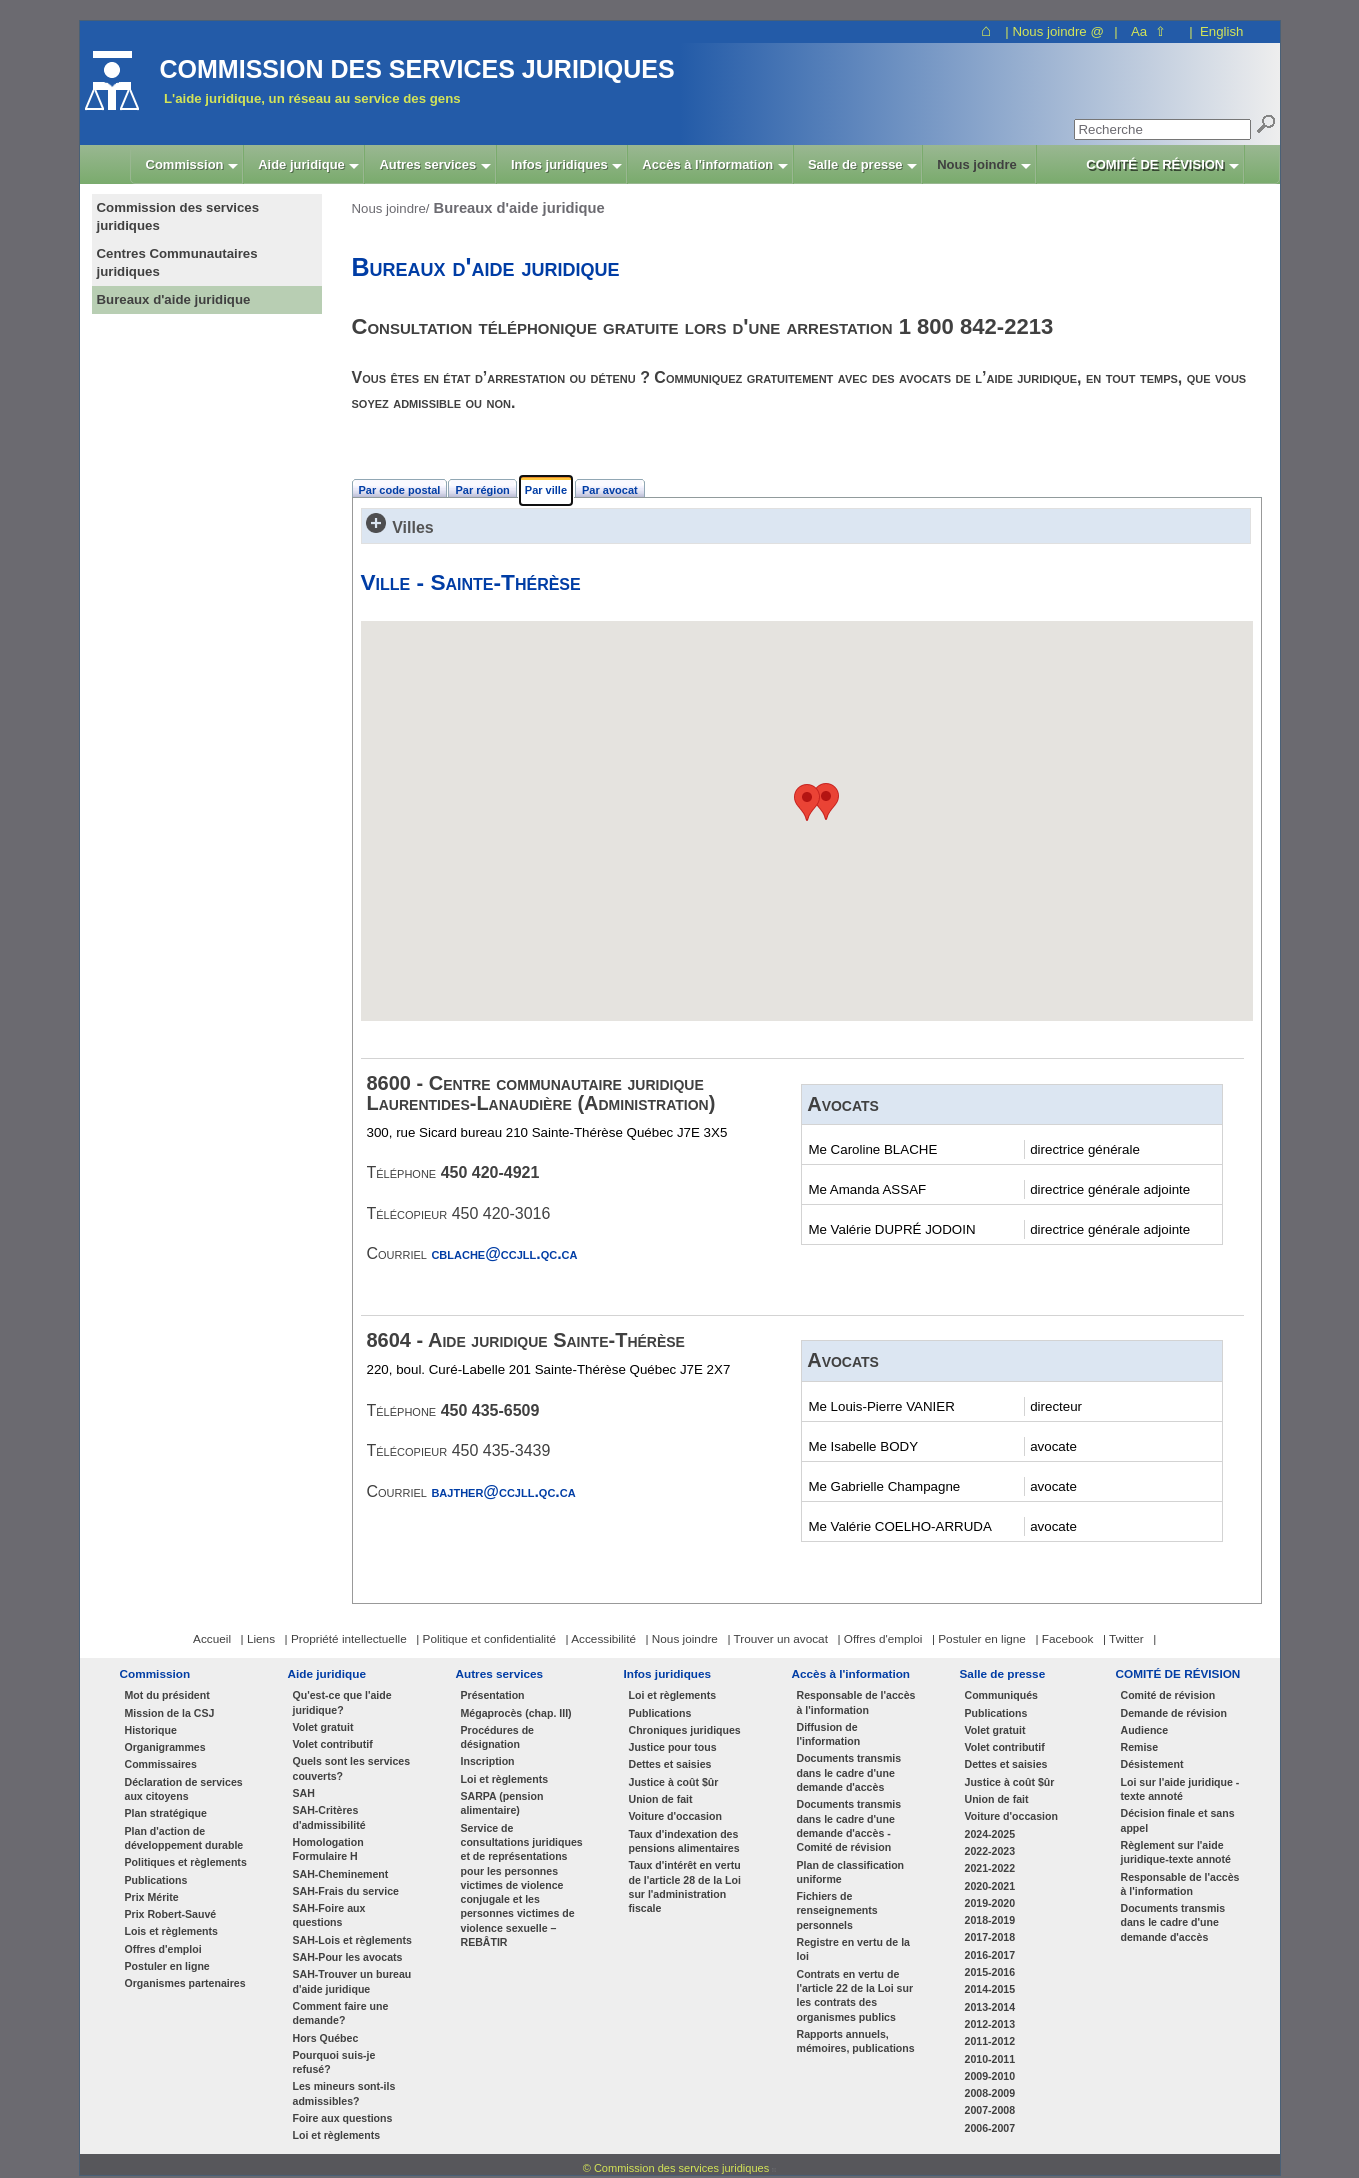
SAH (304, 1793)
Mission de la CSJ (170, 1713)
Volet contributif (333, 1744)
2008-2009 (990, 2093)
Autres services (500, 1673)
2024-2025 (990, 1834)
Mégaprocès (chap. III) (516, 1713)
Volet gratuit (323, 1727)
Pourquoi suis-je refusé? (334, 2062)
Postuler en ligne (167, 1966)
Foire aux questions (343, 2118)
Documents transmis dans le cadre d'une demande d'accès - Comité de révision (849, 1825)
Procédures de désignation (498, 1737)
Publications (156, 1880)
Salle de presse (1003, 1673)
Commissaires (161, 1764)
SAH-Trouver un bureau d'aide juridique (352, 1981)
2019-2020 (990, 1903)
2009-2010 (990, 2076)
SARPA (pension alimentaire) (502, 1803)
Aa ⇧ (1148, 31)
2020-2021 (990, 1886)
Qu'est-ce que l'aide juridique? (342, 1702)
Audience (1145, 1730)
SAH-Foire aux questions (329, 1915)
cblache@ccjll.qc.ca (504, 1253)
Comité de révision (1168, 1695)
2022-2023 (990, 1851)
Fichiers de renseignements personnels (837, 1910)
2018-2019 (990, 1920)
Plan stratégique (166, 1813)
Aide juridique (327, 1673)
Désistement (1152, 1764)
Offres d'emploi (163, 1949)
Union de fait (661, 1799)
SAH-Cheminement (341, 1874)
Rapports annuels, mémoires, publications (856, 2041)
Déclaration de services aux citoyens (184, 1789)
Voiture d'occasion (675, 1816)
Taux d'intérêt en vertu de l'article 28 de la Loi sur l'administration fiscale (685, 1886)
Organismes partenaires (185, 1983)
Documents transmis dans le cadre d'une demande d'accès (849, 1772)
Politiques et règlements (186, 1862)
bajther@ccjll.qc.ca (503, 1491)
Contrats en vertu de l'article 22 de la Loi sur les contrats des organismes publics (855, 1995)
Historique (151, 1730)
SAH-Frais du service (346, 1891)
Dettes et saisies (670, 1764)
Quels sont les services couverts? (352, 1768)
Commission (155, 1673)
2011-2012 (990, 2041)
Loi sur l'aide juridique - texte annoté (1180, 1789)
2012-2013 (990, 2024)
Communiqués (1001, 1695)
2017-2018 (990, 1937)
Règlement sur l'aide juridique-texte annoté (1176, 1852)
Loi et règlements (337, 2135)
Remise (1140, 1747)
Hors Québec (326, 2038)
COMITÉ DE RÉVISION (1178, 1673)
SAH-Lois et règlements (352, 1940)
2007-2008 (990, 2110)
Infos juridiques (668, 1673)
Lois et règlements (171, 1931)
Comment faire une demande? (341, 2013)
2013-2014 (990, 2007)
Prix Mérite (152, 1897)
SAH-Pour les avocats (348, 1957)
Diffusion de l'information (829, 1734)
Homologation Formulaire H (328, 1849)
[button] (807, 802)
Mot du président (167, 1695)
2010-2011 (990, 2059)
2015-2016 (990, 1972)
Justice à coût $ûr (674, 1782)
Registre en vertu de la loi (853, 1949)
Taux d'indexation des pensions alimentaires (684, 1841)
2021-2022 (990, 1868)
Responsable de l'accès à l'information (856, 1702)
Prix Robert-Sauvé (171, 1914)
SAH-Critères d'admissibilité (329, 1817)
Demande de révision (1174, 1713)
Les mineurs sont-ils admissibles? (344, 2093)
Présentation (493, 1695)
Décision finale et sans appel (1178, 1820)
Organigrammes (165, 1747)
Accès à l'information (851, 1673)
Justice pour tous (673, 1747)
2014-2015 (990, 1989)
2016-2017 (990, 1955)
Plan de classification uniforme (851, 1872)
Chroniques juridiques (685, 1730)
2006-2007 (990, 2128)
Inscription (488, 1761)
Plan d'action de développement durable (184, 1838)
